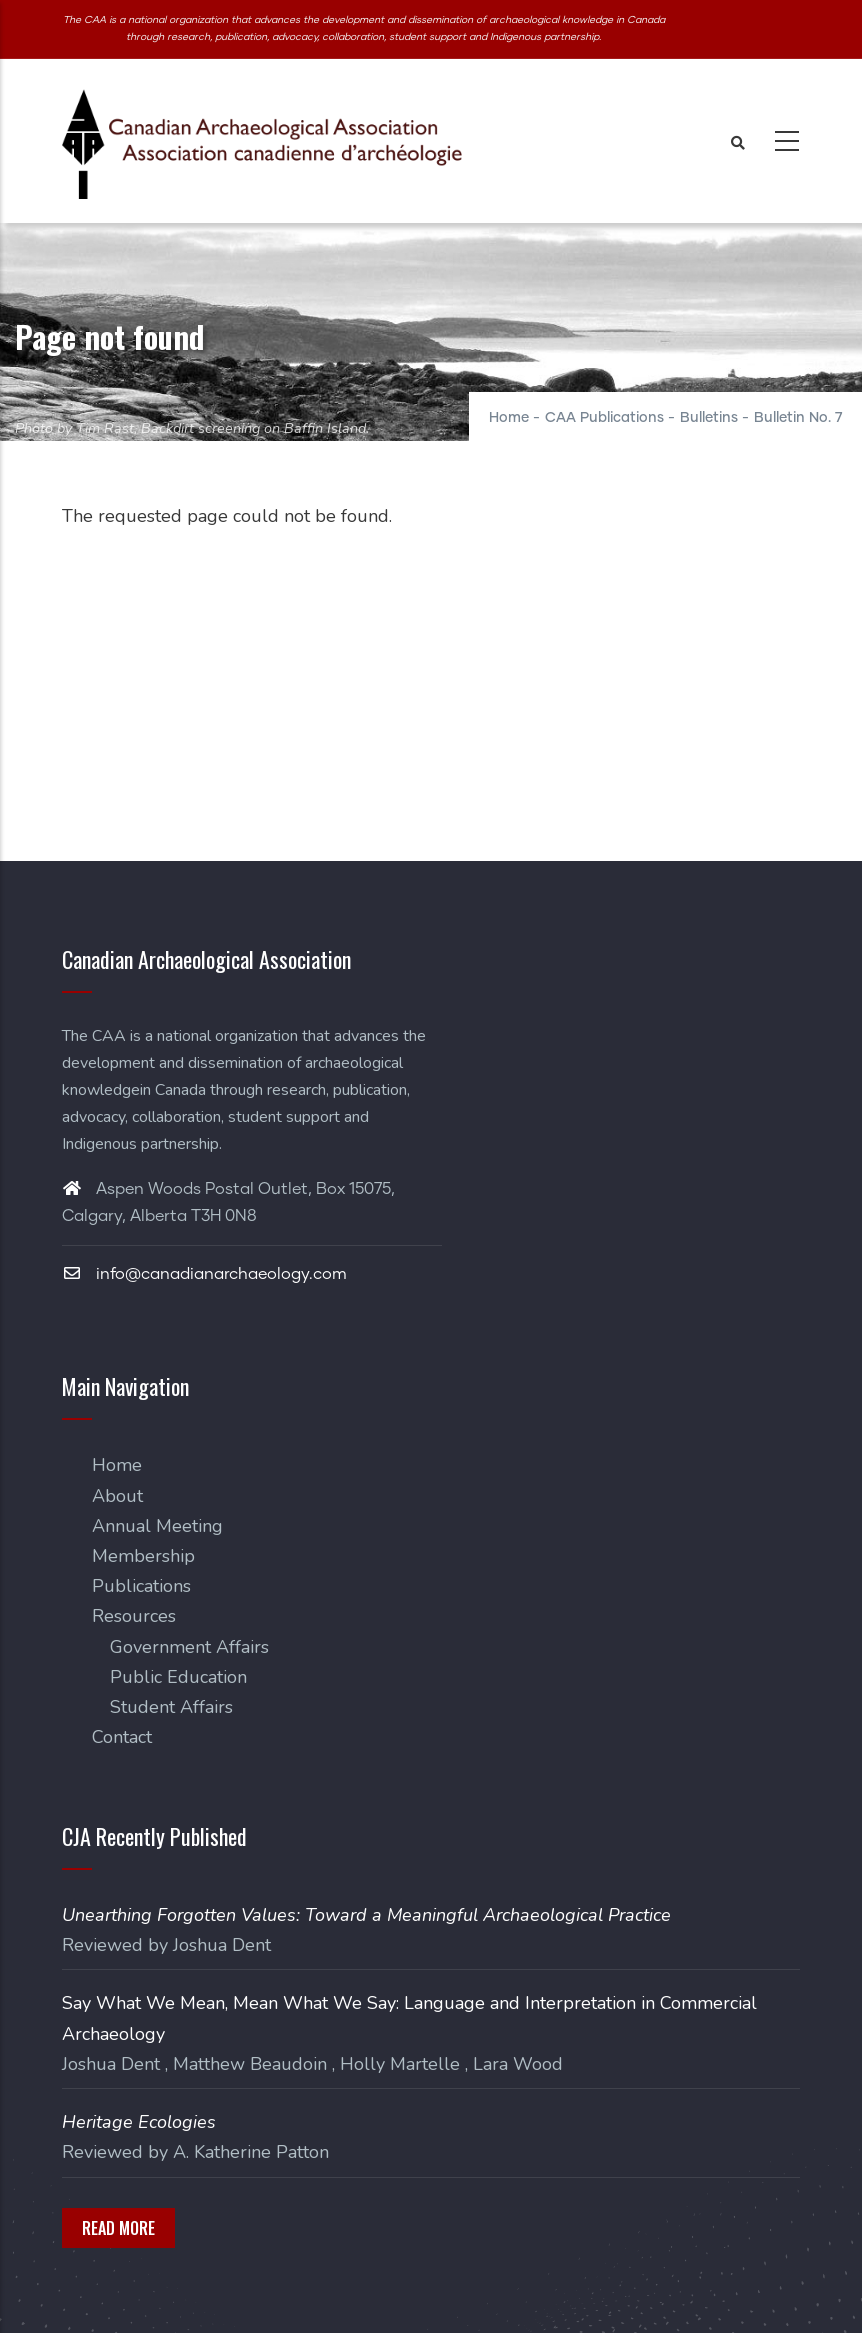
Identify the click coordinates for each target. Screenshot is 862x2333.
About (117, 1496)
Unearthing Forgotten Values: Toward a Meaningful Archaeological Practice (366, 1915)
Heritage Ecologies (139, 2122)
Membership (143, 1556)
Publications (141, 1586)
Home (509, 418)
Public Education (178, 1677)
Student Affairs (171, 1707)
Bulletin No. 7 (798, 418)
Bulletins (709, 418)
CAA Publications (604, 418)
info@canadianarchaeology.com (204, 1274)
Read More (118, 2228)
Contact (122, 1737)
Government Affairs (189, 1647)
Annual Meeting (157, 1526)
